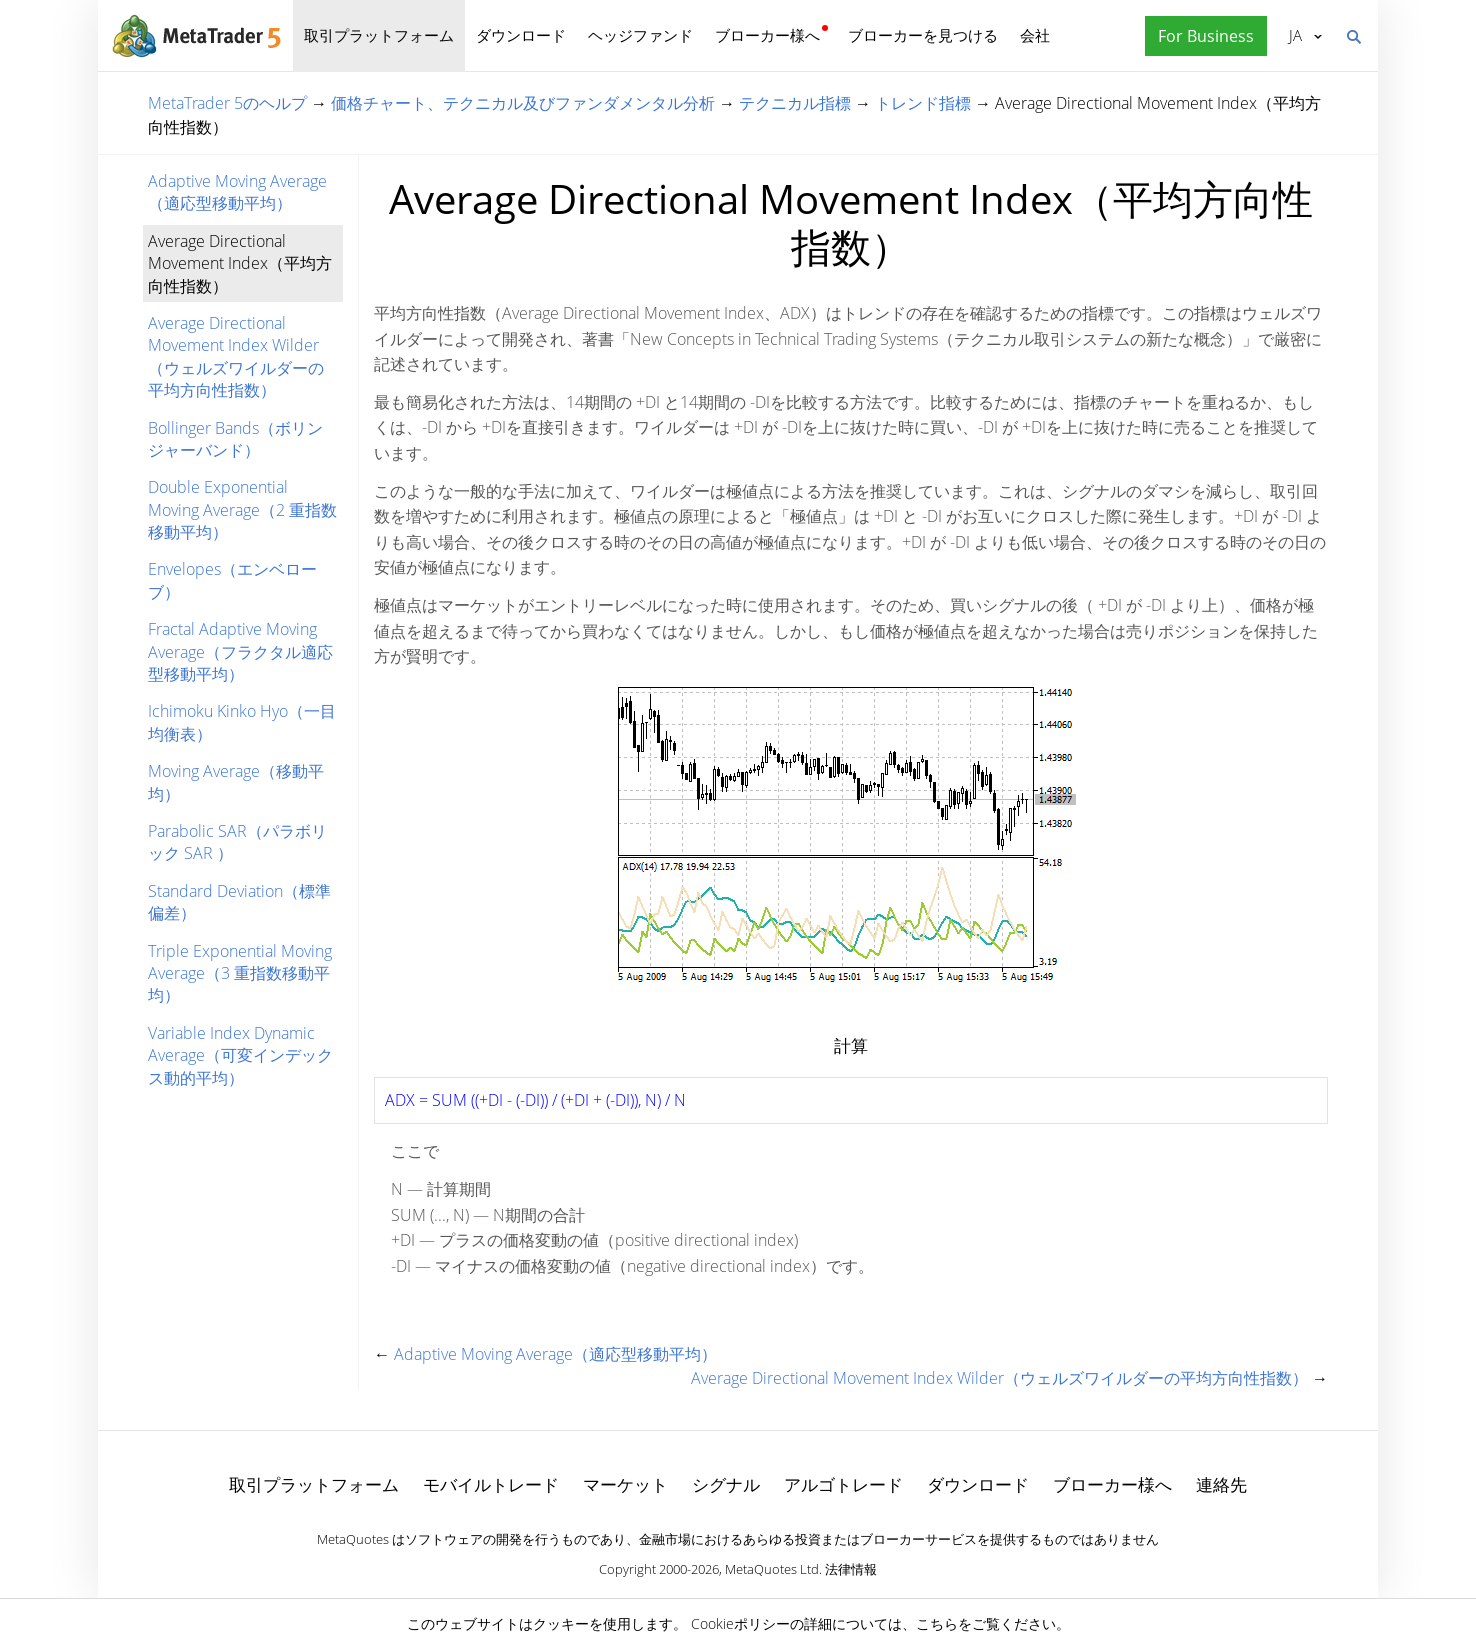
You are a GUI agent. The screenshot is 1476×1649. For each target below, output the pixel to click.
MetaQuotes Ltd (772, 1569)
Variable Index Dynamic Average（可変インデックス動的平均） (240, 1055)
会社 (1035, 35)
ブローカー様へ (767, 35)
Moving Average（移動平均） (236, 782)
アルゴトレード (843, 1484)
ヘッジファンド (640, 35)
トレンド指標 (923, 103)
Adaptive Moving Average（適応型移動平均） (237, 192)
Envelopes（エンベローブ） (232, 580)
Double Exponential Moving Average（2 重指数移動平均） (242, 509)
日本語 (1295, 35)
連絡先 (1221, 1484)
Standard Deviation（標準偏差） (239, 902)
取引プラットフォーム (379, 35)
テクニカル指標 (795, 103)
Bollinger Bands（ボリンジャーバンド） (235, 439)
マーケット (625, 1484)
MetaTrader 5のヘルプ (227, 103)
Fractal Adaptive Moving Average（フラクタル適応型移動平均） (240, 651)
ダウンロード (521, 35)
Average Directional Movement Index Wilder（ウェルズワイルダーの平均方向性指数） (236, 356)
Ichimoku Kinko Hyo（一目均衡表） (242, 722)
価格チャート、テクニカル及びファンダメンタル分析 (523, 103)
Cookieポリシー (740, 1623)
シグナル (726, 1484)
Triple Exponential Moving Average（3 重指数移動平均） (240, 973)
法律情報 (851, 1569)
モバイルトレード (491, 1484)
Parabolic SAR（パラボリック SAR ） (237, 842)
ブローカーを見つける (923, 35)
